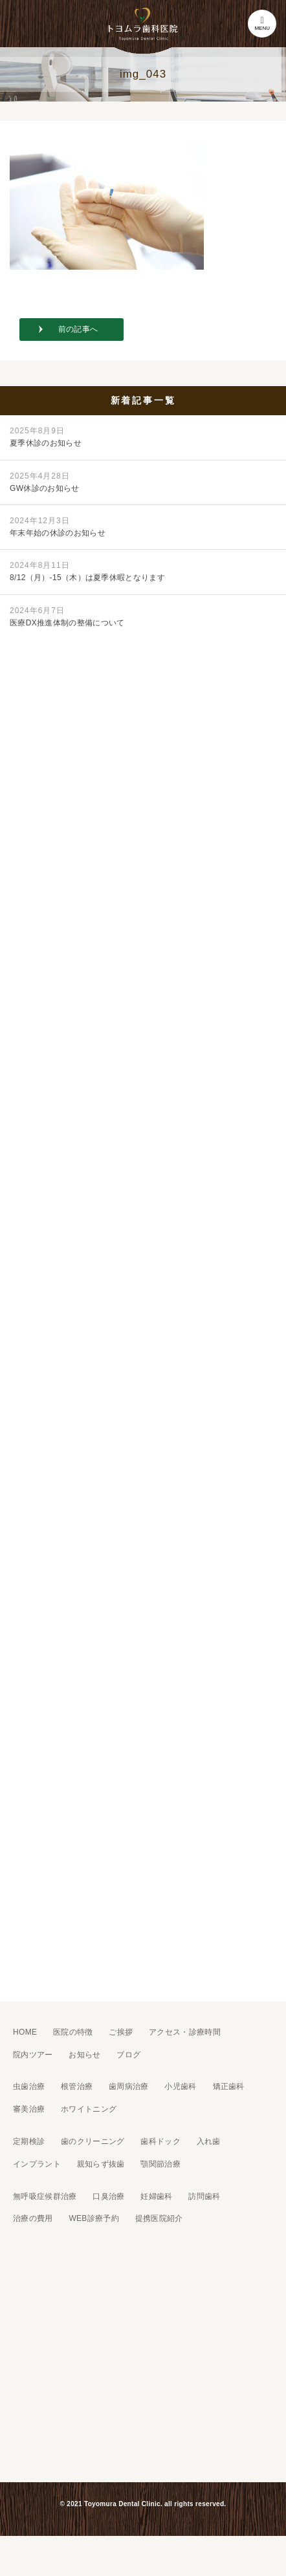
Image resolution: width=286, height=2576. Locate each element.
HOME (25, 2032)
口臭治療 (108, 2196)
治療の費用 (33, 2218)
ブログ (128, 2054)
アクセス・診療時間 (185, 2032)
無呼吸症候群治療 (45, 2196)
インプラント (37, 2164)
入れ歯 (209, 2141)
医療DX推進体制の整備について (67, 616)
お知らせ (84, 2054)
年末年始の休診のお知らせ (57, 526)
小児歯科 (180, 2086)
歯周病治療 (129, 2086)
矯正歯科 (229, 2086)
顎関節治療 (160, 2164)
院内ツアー (33, 2054)
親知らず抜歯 (101, 2164)
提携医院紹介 (159, 2218)
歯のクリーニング (93, 2141)
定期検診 (29, 2141)
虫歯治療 (29, 2086)
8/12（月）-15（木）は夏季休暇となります (87, 571)
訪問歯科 (204, 2196)
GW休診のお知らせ (45, 482)
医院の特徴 (73, 2032)
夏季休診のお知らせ (46, 437)
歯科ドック (160, 2141)
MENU (262, 23)
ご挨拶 (121, 2032)
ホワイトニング (88, 2109)
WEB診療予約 (94, 2218)
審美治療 (29, 2109)
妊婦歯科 (156, 2196)
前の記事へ (78, 329)
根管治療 (77, 2086)
